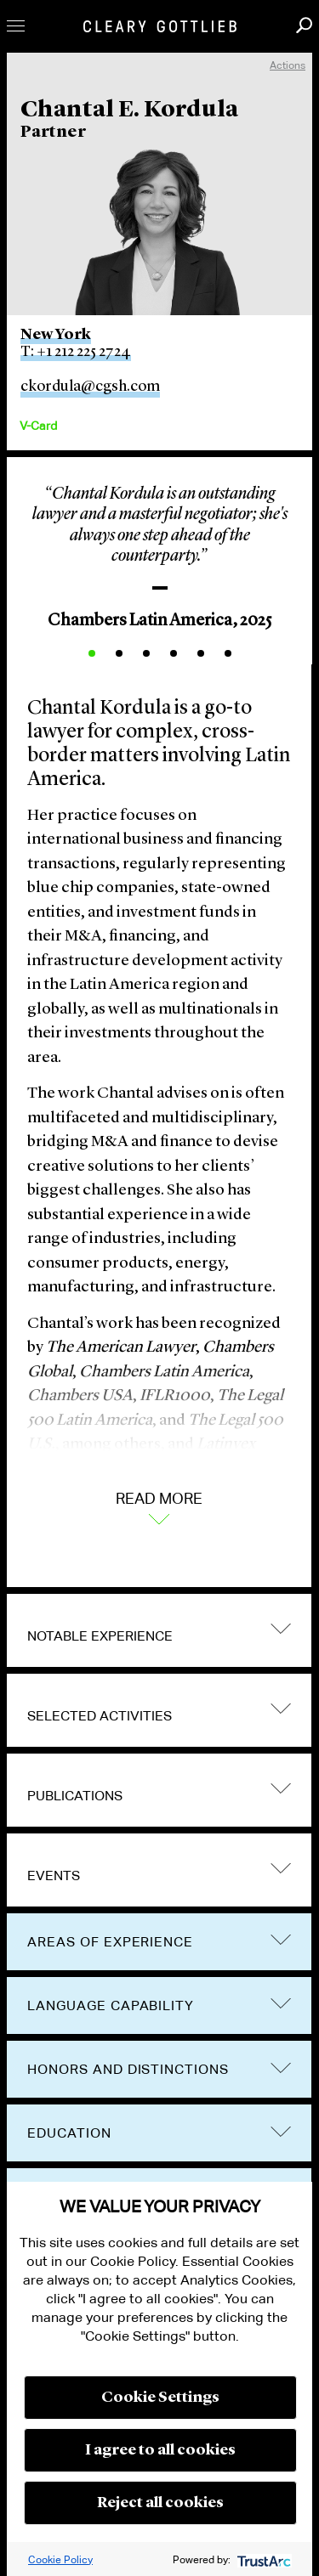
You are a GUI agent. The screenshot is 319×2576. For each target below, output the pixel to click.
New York (55, 334)
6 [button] (228, 653)
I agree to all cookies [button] (160, 2450)
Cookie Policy (60, 2559)
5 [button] (200, 653)
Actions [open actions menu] (287, 65)
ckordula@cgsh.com (90, 386)
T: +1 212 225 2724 (75, 351)
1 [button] (91, 653)
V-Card (38, 425)
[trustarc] (262, 2559)
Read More (159, 1506)
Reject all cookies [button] (160, 2503)
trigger (281, 1628)
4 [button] (173, 653)
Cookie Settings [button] (160, 2397)
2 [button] (119, 653)
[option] (159, 552)
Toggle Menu (16, 25)
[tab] (159, 1630)
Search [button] (304, 25)
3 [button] (146, 653)
